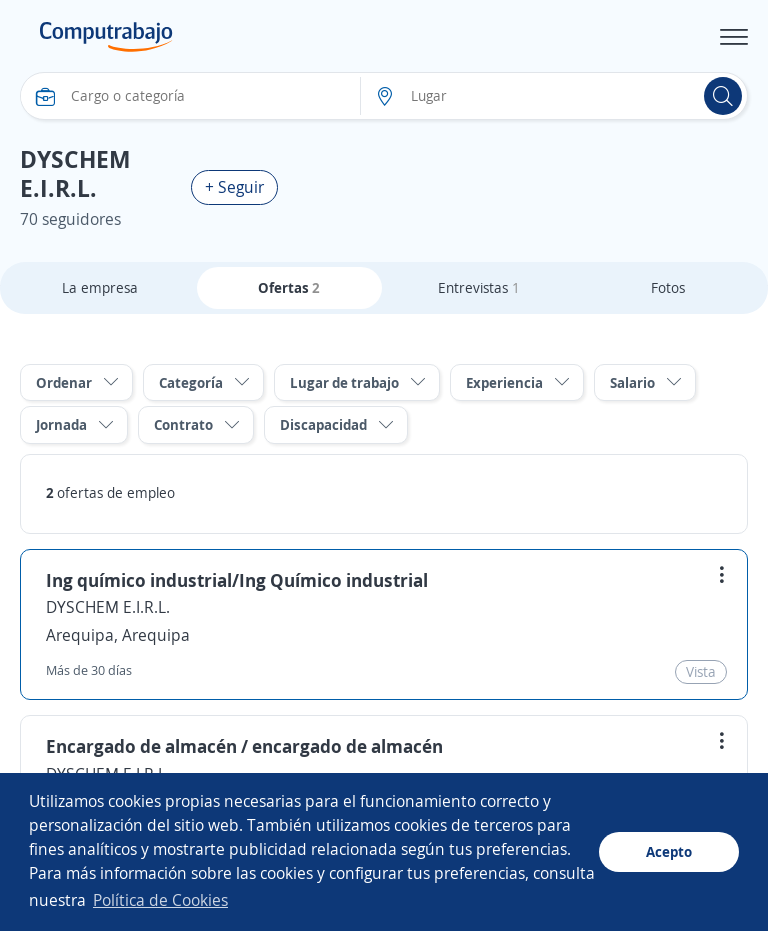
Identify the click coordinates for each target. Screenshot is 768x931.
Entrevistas (479, 287)
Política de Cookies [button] (160, 900)
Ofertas (289, 287)
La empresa (100, 287)
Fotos (668, 287)
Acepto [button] (669, 851)
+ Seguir (234, 187)
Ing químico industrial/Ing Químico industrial (237, 580)
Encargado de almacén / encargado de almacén (244, 746)
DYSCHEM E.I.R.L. (108, 607)
